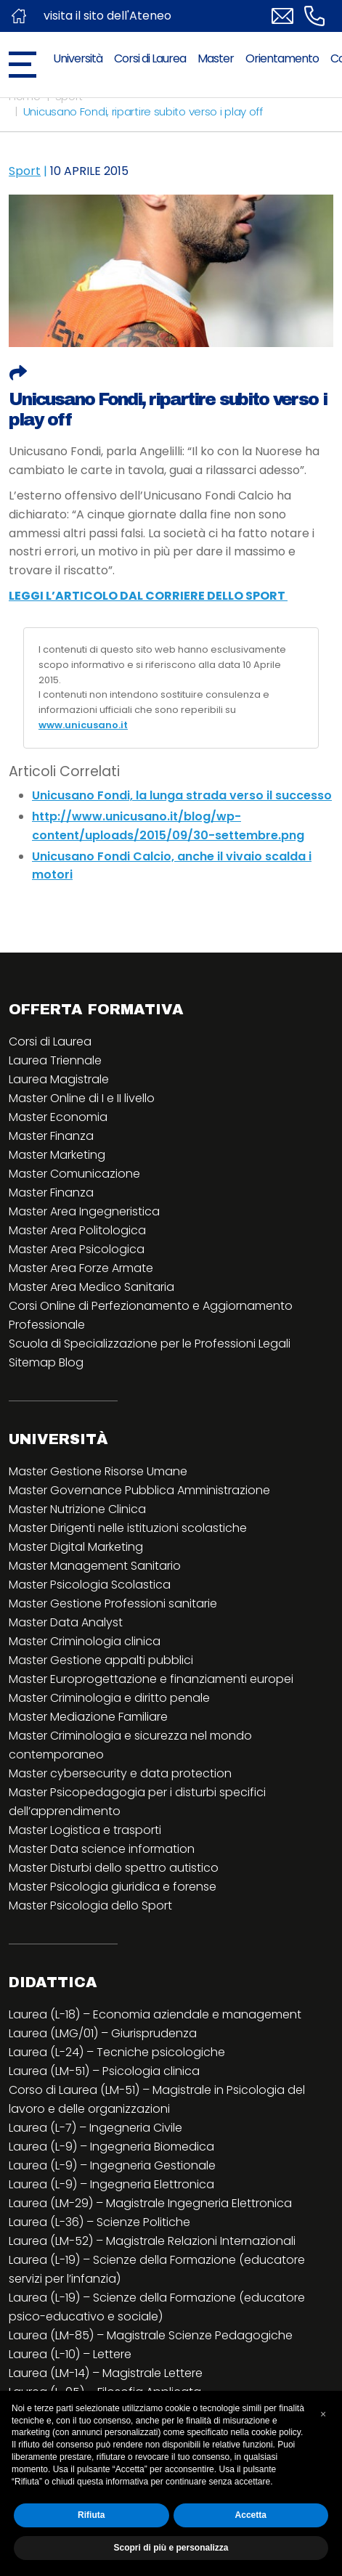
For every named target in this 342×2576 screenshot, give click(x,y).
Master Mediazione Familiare (88, 1716)
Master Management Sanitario (95, 1565)
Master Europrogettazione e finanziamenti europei (151, 1679)
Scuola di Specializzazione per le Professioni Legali (149, 1343)
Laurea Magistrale (59, 1079)
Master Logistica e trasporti (85, 1830)
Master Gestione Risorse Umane (98, 1471)
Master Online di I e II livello (82, 1098)
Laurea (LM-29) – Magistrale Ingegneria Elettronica (150, 2203)
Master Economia (58, 1117)
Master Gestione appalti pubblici (101, 1660)
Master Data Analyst (66, 1622)
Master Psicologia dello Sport (90, 1905)
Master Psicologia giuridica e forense (112, 1886)
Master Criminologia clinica (84, 1641)
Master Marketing (57, 1154)
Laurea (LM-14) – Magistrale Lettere (106, 2373)
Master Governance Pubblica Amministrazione (139, 1490)
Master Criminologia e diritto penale (109, 1698)
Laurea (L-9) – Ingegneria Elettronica (111, 2184)
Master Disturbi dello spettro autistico (114, 1867)
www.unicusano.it (83, 725)
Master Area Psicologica (76, 1249)
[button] (323, 2414)
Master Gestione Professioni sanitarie (113, 1603)
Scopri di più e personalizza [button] (170, 2548)
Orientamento (282, 58)
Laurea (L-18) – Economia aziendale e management (155, 2014)
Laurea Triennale (55, 1060)
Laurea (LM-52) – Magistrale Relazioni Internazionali (152, 2241)
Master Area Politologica (77, 1230)
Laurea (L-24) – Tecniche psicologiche (117, 2052)
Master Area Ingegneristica (84, 1211)
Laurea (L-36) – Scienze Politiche (99, 2222)
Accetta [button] (250, 2515)
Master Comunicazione (74, 1173)
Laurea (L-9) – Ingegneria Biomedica (111, 2146)
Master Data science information (102, 1849)
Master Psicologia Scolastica (90, 1584)
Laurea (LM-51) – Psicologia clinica (104, 2071)
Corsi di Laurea (150, 58)
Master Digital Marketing (76, 1546)
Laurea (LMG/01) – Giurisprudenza (103, 2033)
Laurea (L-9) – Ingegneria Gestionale (112, 2165)
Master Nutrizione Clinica (77, 1509)
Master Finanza (51, 1136)
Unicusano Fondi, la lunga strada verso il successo (182, 795)
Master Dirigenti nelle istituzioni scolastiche (128, 1528)
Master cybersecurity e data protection (120, 1773)
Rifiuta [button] (91, 2515)
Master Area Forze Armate (81, 1268)
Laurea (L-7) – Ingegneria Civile (95, 2127)
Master (216, 58)
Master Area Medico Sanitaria (91, 1287)
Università (77, 58)
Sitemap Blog (46, 1362)
